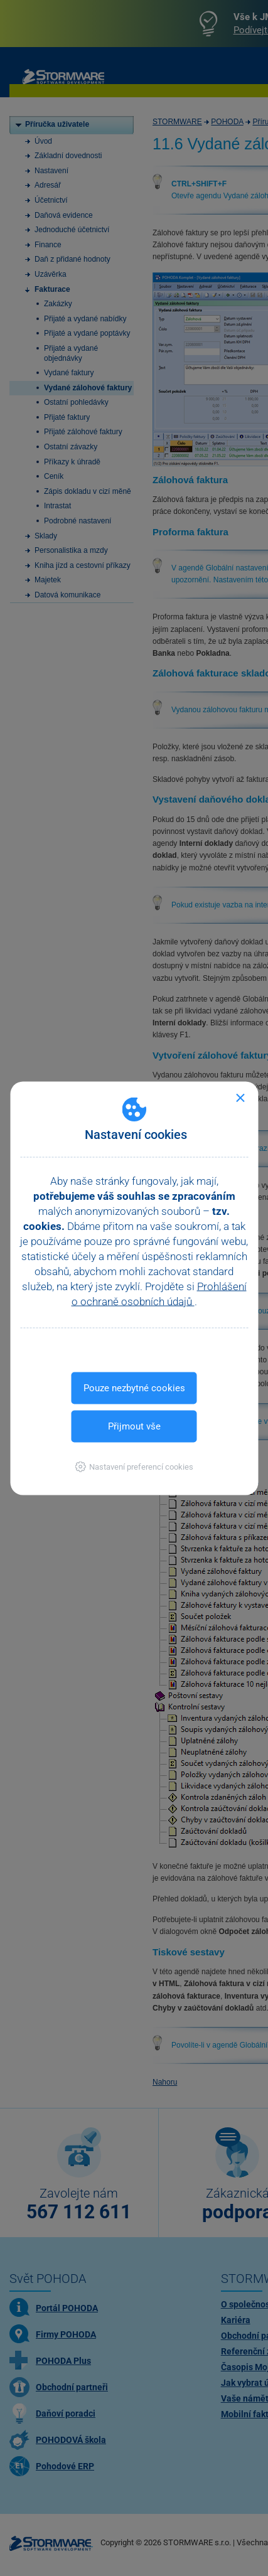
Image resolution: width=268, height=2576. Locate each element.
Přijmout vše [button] (134, 1425)
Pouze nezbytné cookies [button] (134, 1387)
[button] (134, 1466)
